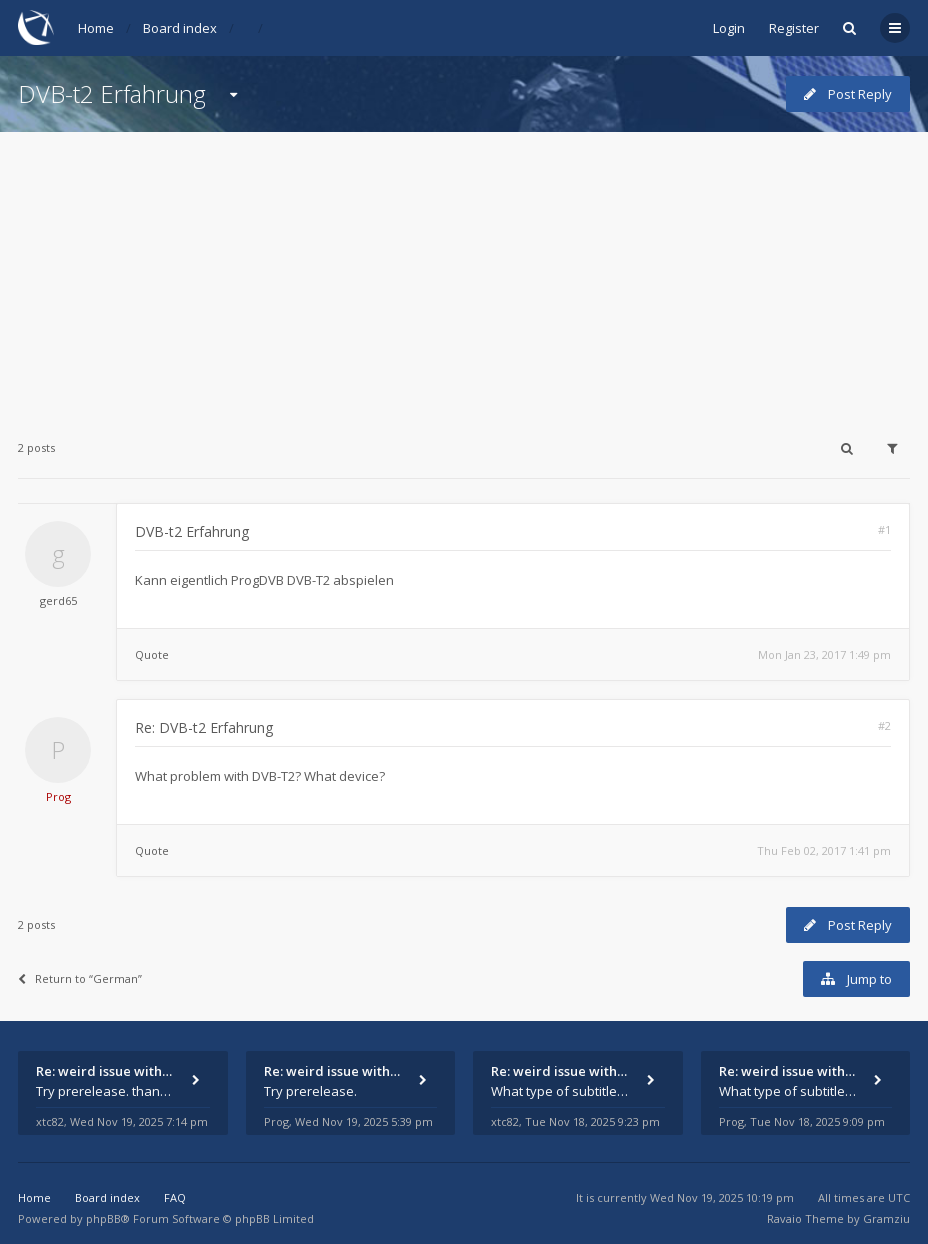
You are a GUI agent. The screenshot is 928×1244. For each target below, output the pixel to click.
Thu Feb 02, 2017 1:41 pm (824, 850)
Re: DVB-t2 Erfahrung (204, 727)
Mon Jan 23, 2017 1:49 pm (824, 654)
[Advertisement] (464, 272)
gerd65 (58, 600)
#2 (884, 725)
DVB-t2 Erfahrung (112, 93)
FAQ (175, 1197)
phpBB (103, 1218)
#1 (884, 529)
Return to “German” (80, 978)
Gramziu (886, 1218)
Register (794, 28)
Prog (58, 796)
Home (96, 28)
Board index (180, 28)
